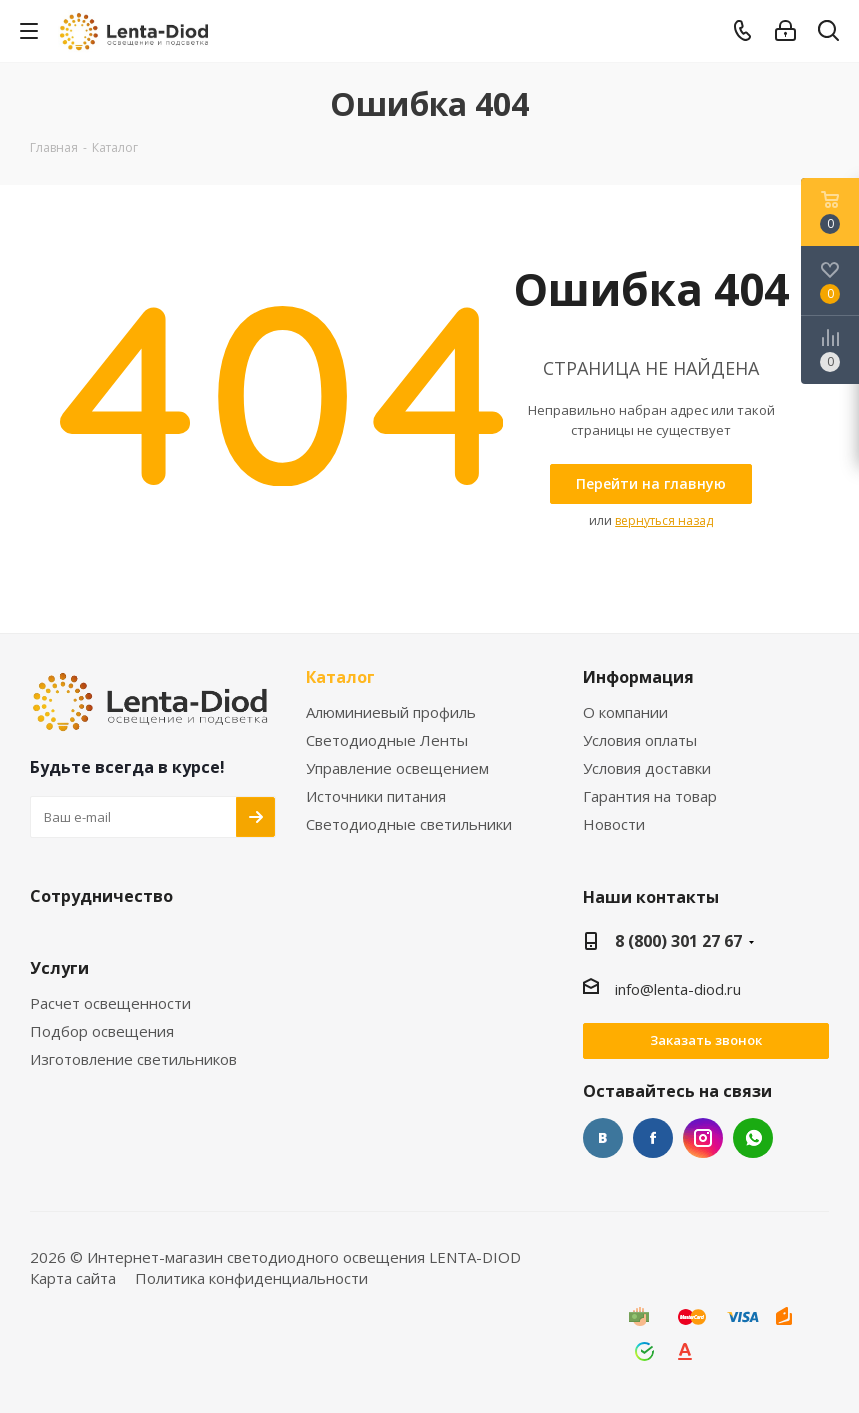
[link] (136, 30)
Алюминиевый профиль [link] (391, 712)
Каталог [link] (340, 678)
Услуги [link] (59, 969)
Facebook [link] (653, 1138)
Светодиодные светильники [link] (409, 824)
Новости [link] (614, 824)
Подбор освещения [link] (102, 1031)
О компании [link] (625, 712)
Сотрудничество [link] (101, 897)
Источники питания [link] (376, 796)
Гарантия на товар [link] (650, 796)
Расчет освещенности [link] (110, 1003)
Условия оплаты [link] (640, 740)
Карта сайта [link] (73, 1278)
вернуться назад (664, 520)
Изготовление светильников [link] (133, 1059)
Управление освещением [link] (397, 768)
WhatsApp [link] (753, 1138)
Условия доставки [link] (647, 768)
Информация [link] (638, 678)
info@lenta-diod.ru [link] (678, 989)
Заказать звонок (706, 1040)
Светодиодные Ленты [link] (387, 740)
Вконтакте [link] (603, 1138)
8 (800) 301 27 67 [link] (678, 941)
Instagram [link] (703, 1138)
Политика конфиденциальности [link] (251, 1278)
